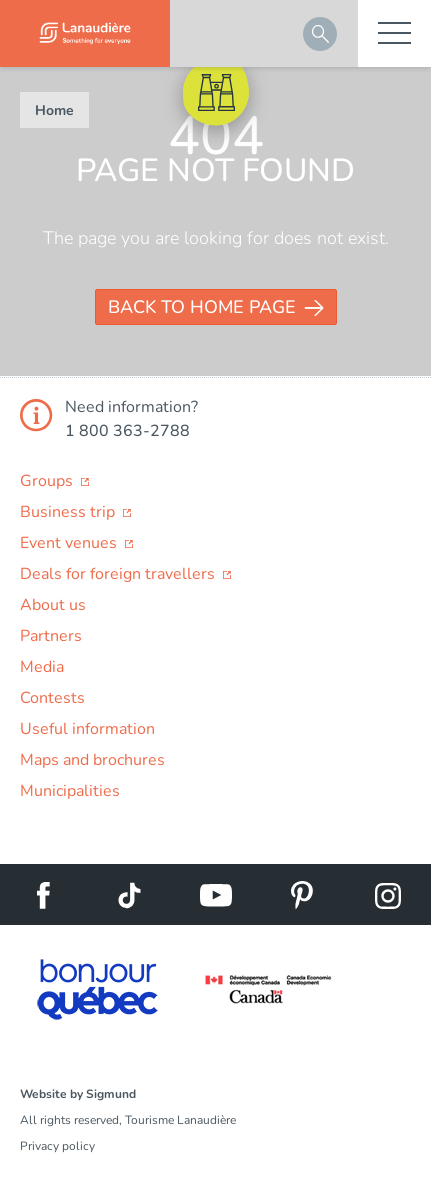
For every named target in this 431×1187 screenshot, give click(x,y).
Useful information (87, 729)
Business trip (69, 512)
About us (53, 605)
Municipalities (70, 791)
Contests (52, 698)
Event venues (70, 543)
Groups (48, 481)
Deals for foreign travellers (119, 574)
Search (320, 34)
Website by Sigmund (78, 1094)
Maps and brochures (92, 760)
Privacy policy (57, 1146)
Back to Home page (202, 307)
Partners (51, 636)
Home (54, 110)
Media (42, 667)
